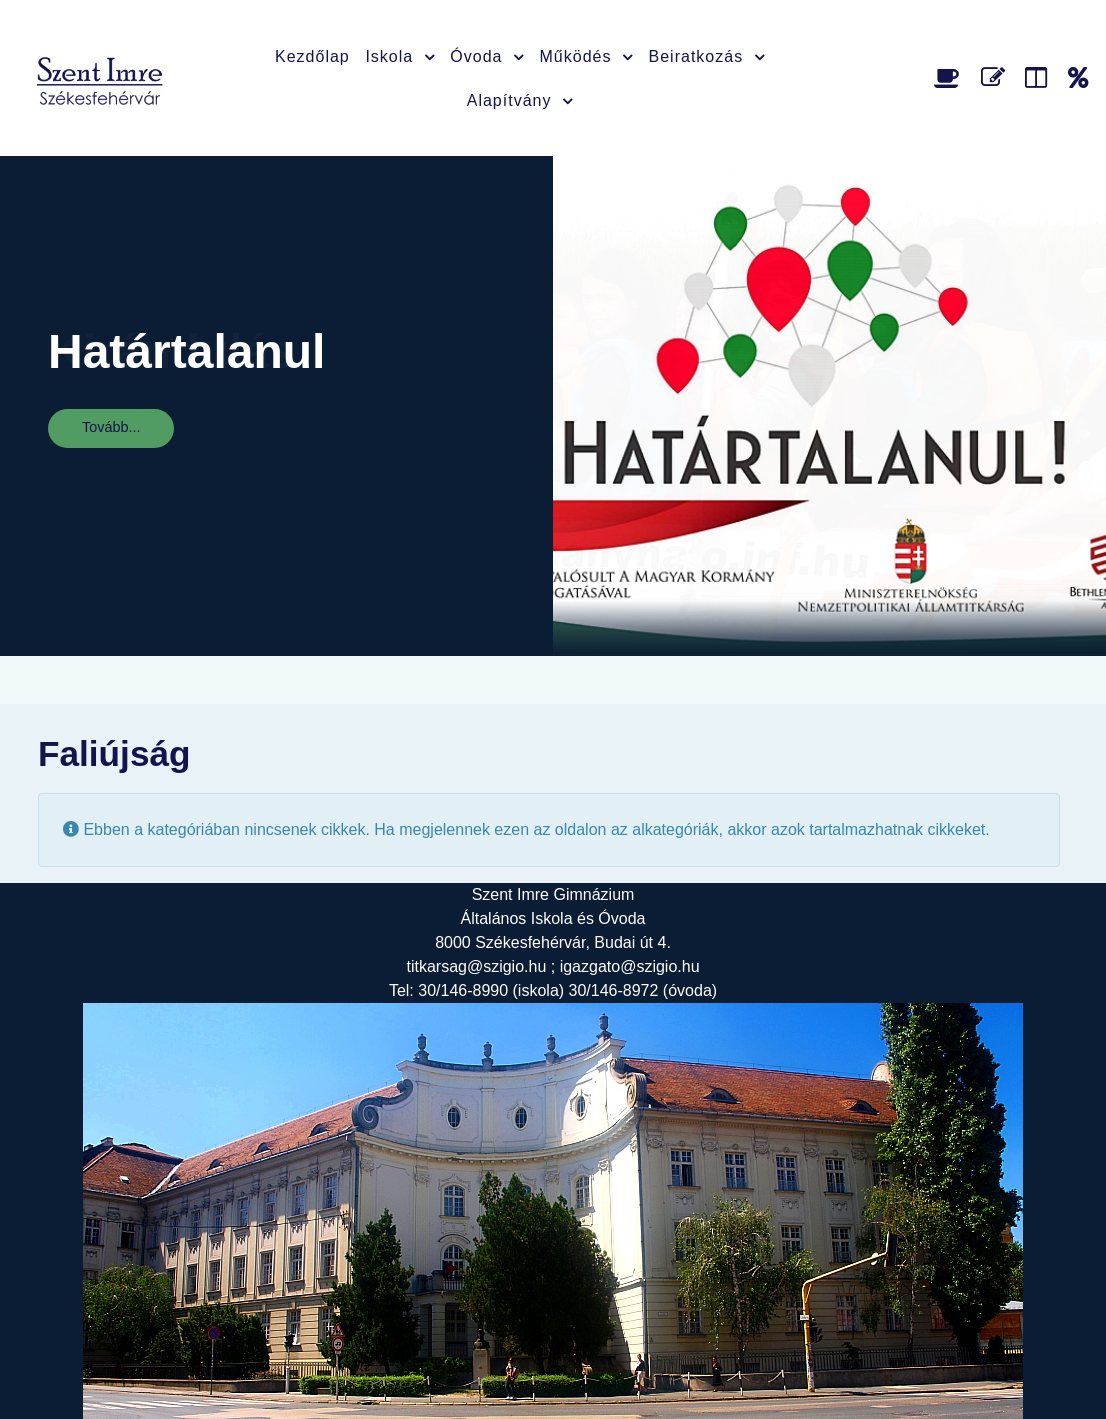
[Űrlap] (996, 77)
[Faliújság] (1039, 77)
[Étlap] (950, 77)
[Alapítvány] (1078, 77)
